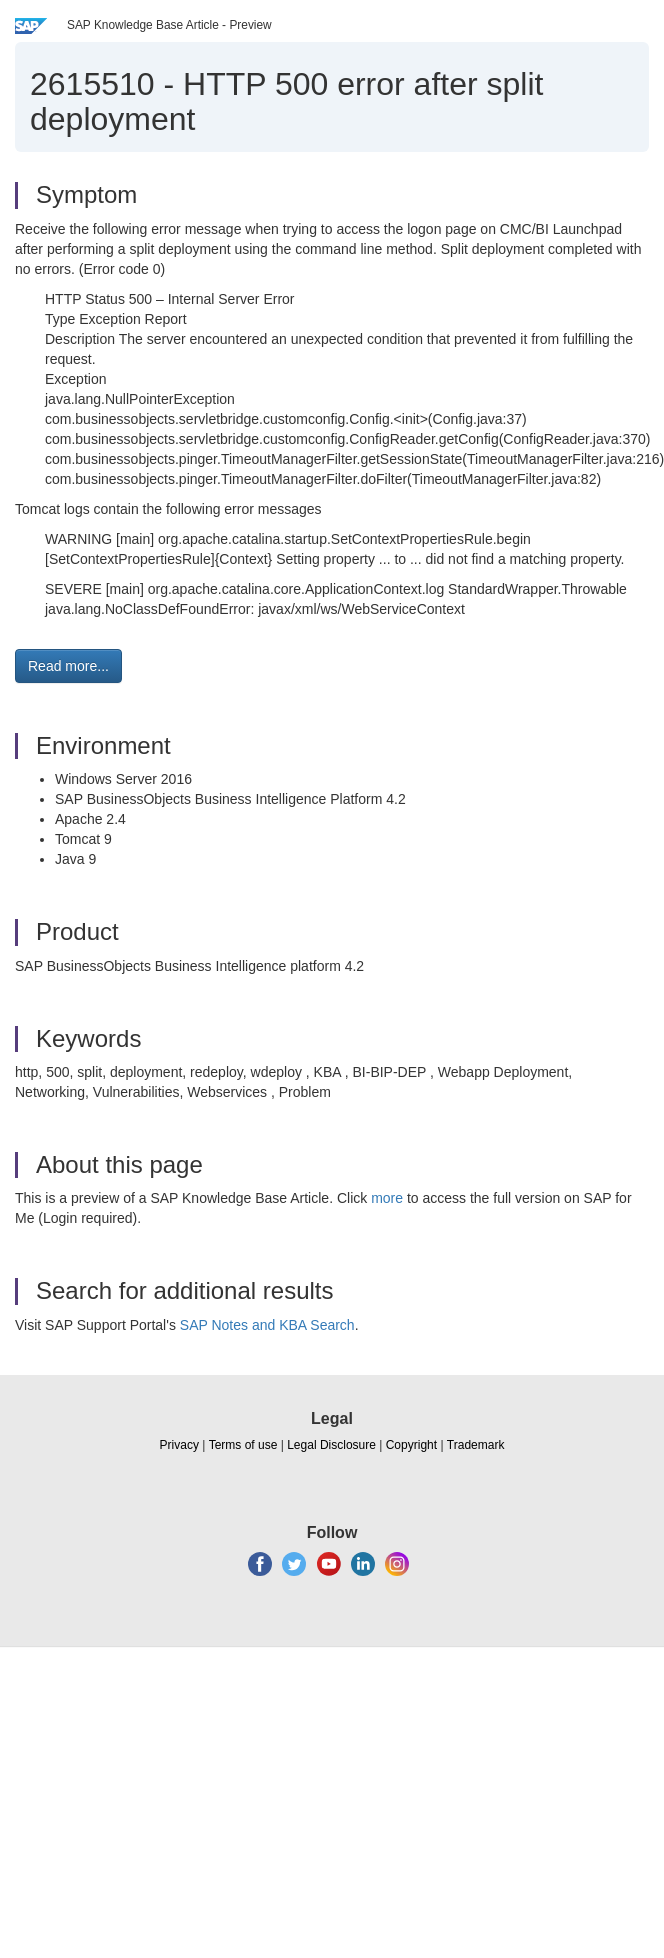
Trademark (476, 1445)
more (387, 1198)
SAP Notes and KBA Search (267, 1325)
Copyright (411, 1445)
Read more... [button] (68, 666)
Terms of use (243, 1445)
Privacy (179, 1445)
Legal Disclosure (331, 1445)
